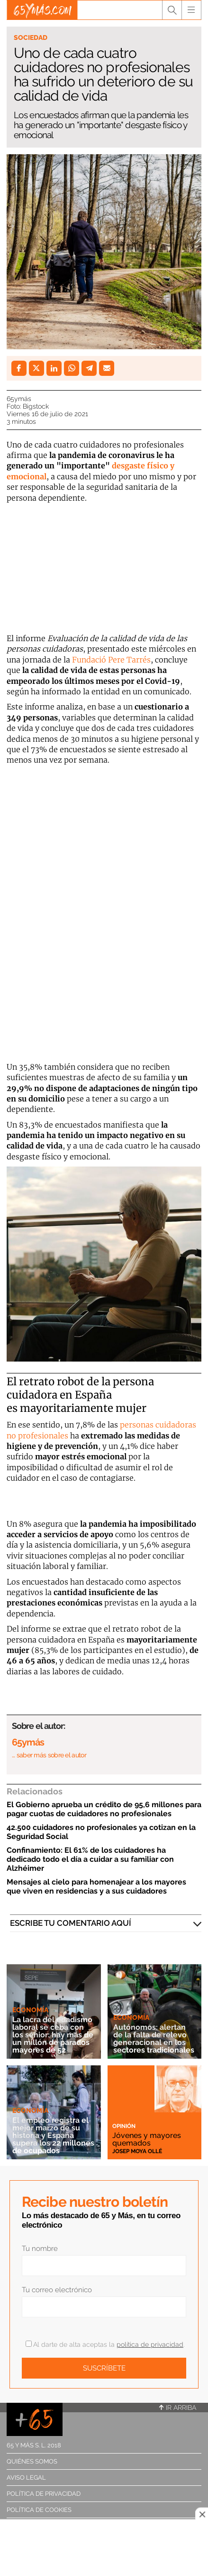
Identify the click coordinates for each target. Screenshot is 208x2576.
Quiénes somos (32, 2461)
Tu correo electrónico (57, 2290)
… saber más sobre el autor (49, 1755)
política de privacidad (150, 2344)
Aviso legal (26, 2477)
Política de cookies (39, 2509)
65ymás (19, 398)
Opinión (124, 2126)
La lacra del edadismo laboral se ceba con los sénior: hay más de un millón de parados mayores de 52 (52, 2034)
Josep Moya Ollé (137, 2151)
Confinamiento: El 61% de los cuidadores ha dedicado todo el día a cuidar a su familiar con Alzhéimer (90, 1859)
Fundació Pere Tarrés (111, 659)
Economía (30, 2010)
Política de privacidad (44, 2493)
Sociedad (30, 37)
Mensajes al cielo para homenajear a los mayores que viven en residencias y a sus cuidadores (96, 1886)
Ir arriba (177, 2407)
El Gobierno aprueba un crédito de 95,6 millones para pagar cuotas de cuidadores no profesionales (104, 1809)
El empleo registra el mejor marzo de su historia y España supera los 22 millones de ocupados (53, 2135)
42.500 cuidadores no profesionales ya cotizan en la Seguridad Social (101, 1832)
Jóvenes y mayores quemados (146, 2139)
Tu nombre (40, 2248)
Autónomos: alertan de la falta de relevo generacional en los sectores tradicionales (153, 2038)
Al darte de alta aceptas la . (105, 2344)
